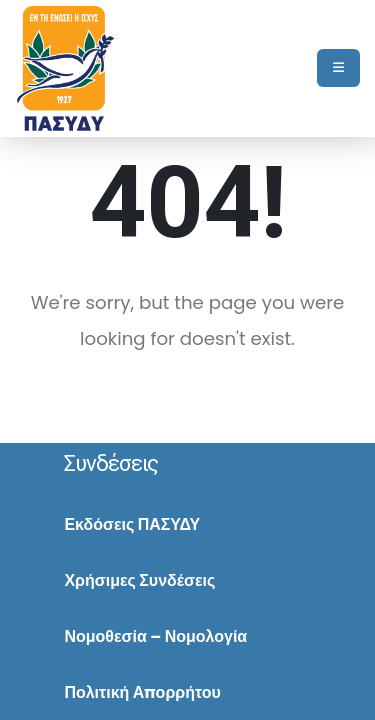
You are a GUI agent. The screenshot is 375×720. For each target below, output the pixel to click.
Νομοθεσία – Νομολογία (155, 636)
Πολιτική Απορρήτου (142, 692)
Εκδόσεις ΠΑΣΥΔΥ (132, 524)
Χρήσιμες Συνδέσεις (139, 580)
